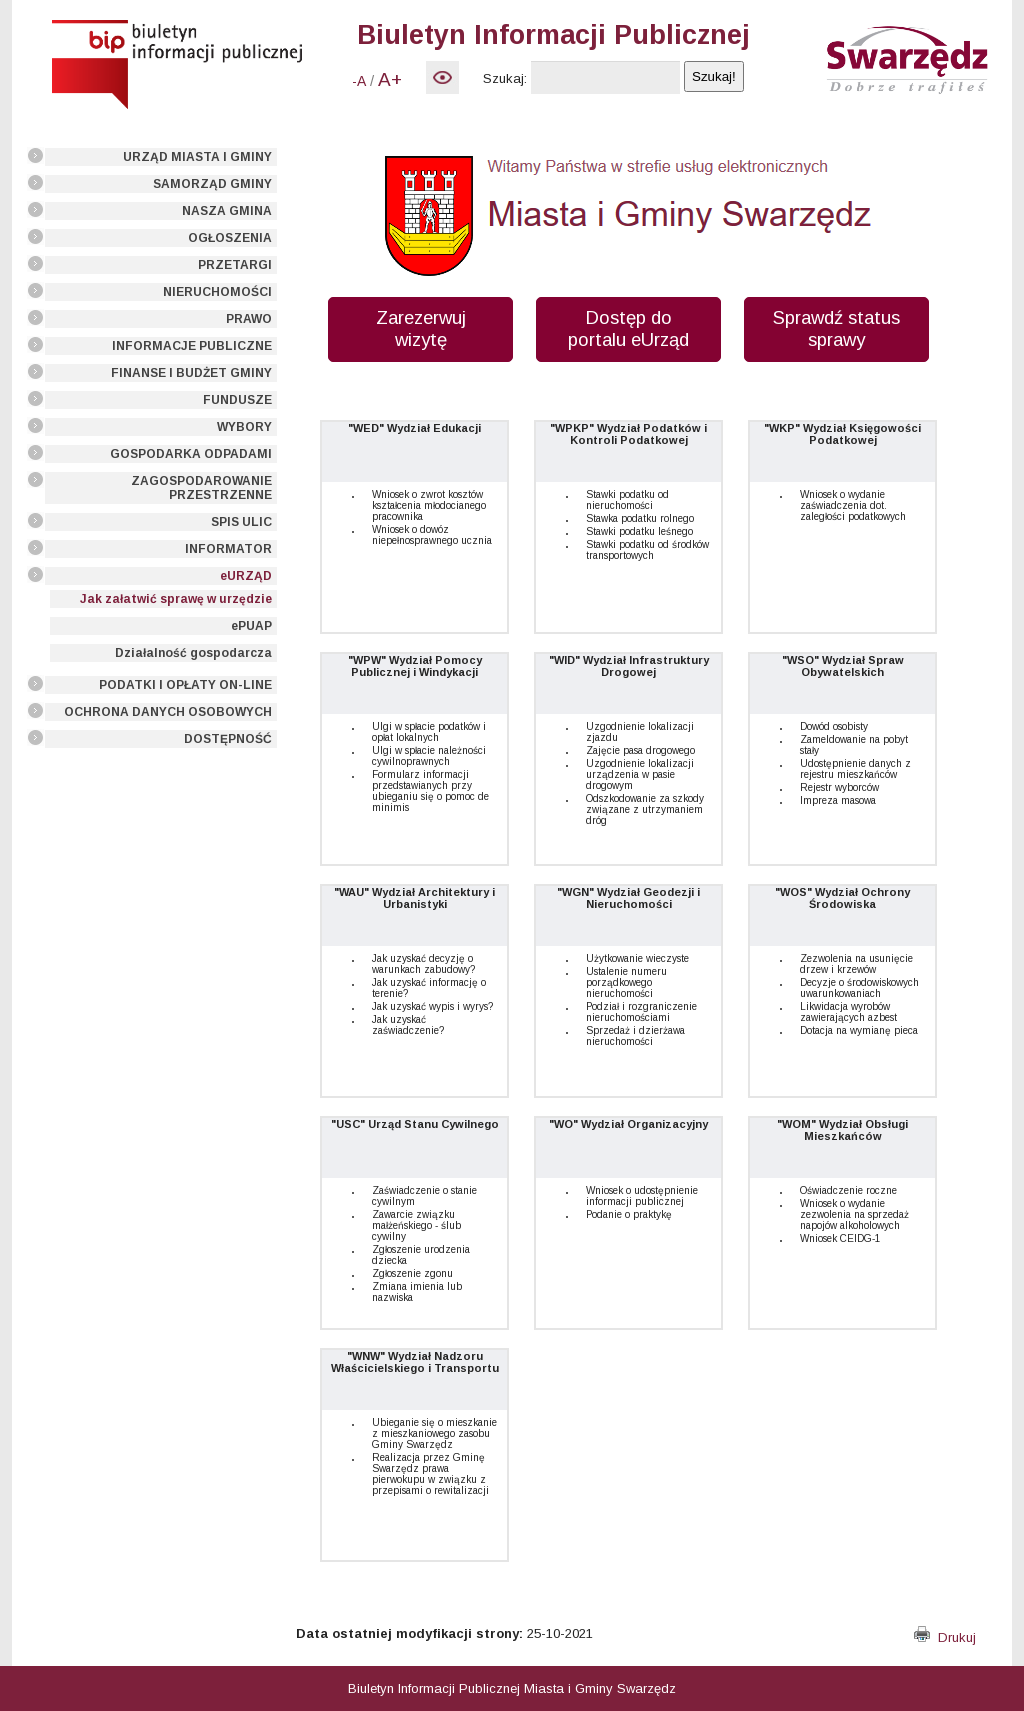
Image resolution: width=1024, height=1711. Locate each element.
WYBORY (244, 427)
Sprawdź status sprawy (836, 328)
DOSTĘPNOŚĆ (228, 739)
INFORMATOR (228, 549)
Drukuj (945, 1637)
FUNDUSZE (237, 400)
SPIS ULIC (241, 522)
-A (359, 81)
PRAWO (249, 319)
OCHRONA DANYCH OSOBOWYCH (168, 712)
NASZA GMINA (227, 211)
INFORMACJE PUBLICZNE (192, 346)
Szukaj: (505, 78)
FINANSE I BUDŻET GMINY (191, 373)
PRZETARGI (235, 265)
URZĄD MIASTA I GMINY (197, 157)
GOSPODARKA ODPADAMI (191, 454)
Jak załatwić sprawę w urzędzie (176, 599)
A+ (390, 79)
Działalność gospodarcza (193, 653)
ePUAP (251, 626)
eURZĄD (246, 576)
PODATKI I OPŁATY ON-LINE (185, 685)
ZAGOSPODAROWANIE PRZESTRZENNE (201, 488)
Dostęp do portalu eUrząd (628, 328)
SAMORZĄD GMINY (212, 184)
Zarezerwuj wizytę (421, 328)
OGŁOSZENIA (230, 238)
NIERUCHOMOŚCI (217, 292)
